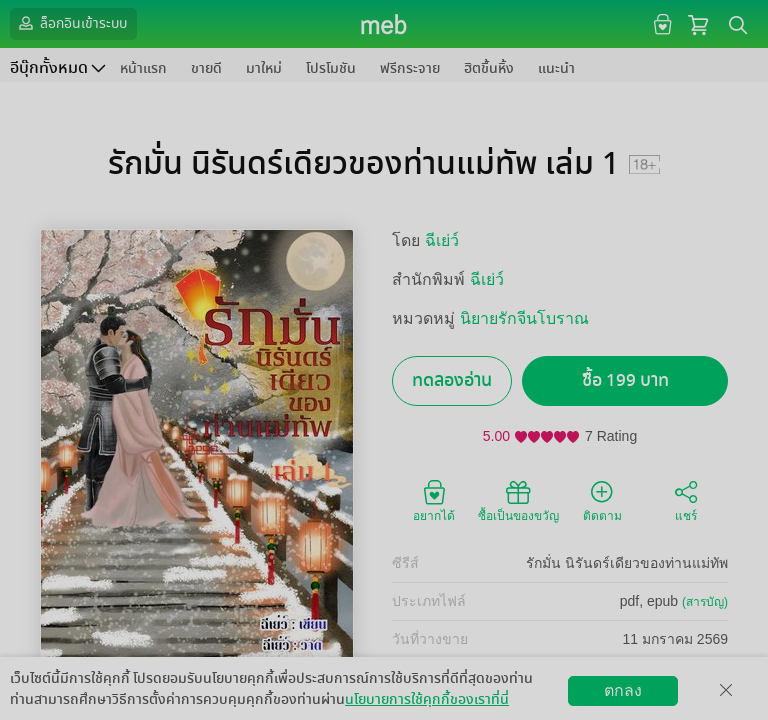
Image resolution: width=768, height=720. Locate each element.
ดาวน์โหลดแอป (131, 704)
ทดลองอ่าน (452, 380)
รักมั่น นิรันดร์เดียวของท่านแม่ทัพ (627, 563)
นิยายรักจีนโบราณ (524, 318)
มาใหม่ (264, 68)
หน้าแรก (143, 68)
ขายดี (206, 68)
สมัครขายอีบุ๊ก (530, 704)
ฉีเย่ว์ (442, 240)
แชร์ (686, 500)
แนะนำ (556, 68)
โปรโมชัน (331, 68)
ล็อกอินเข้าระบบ (71, 23)
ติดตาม (602, 500)
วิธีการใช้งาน (635, 704)
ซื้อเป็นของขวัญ (518, 500)
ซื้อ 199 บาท (625, 380)
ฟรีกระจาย (410, 68)
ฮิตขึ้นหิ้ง (489, 68)
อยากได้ (434, 500)
